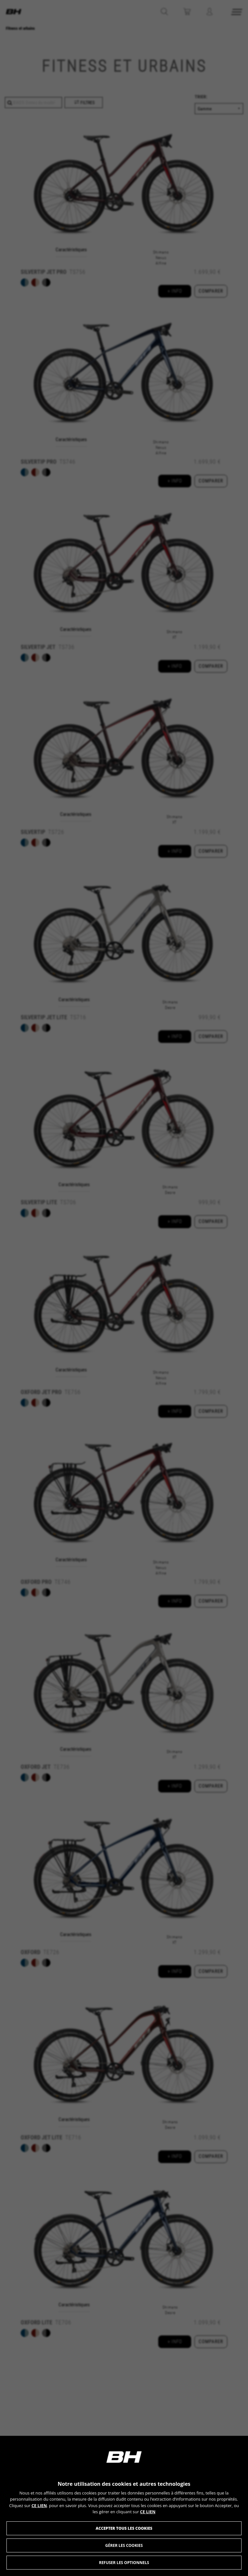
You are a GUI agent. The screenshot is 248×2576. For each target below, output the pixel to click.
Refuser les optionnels (124, 2562)
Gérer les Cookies (124, 2545)
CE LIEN (39, 2505)
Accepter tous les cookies (124, 2528)
